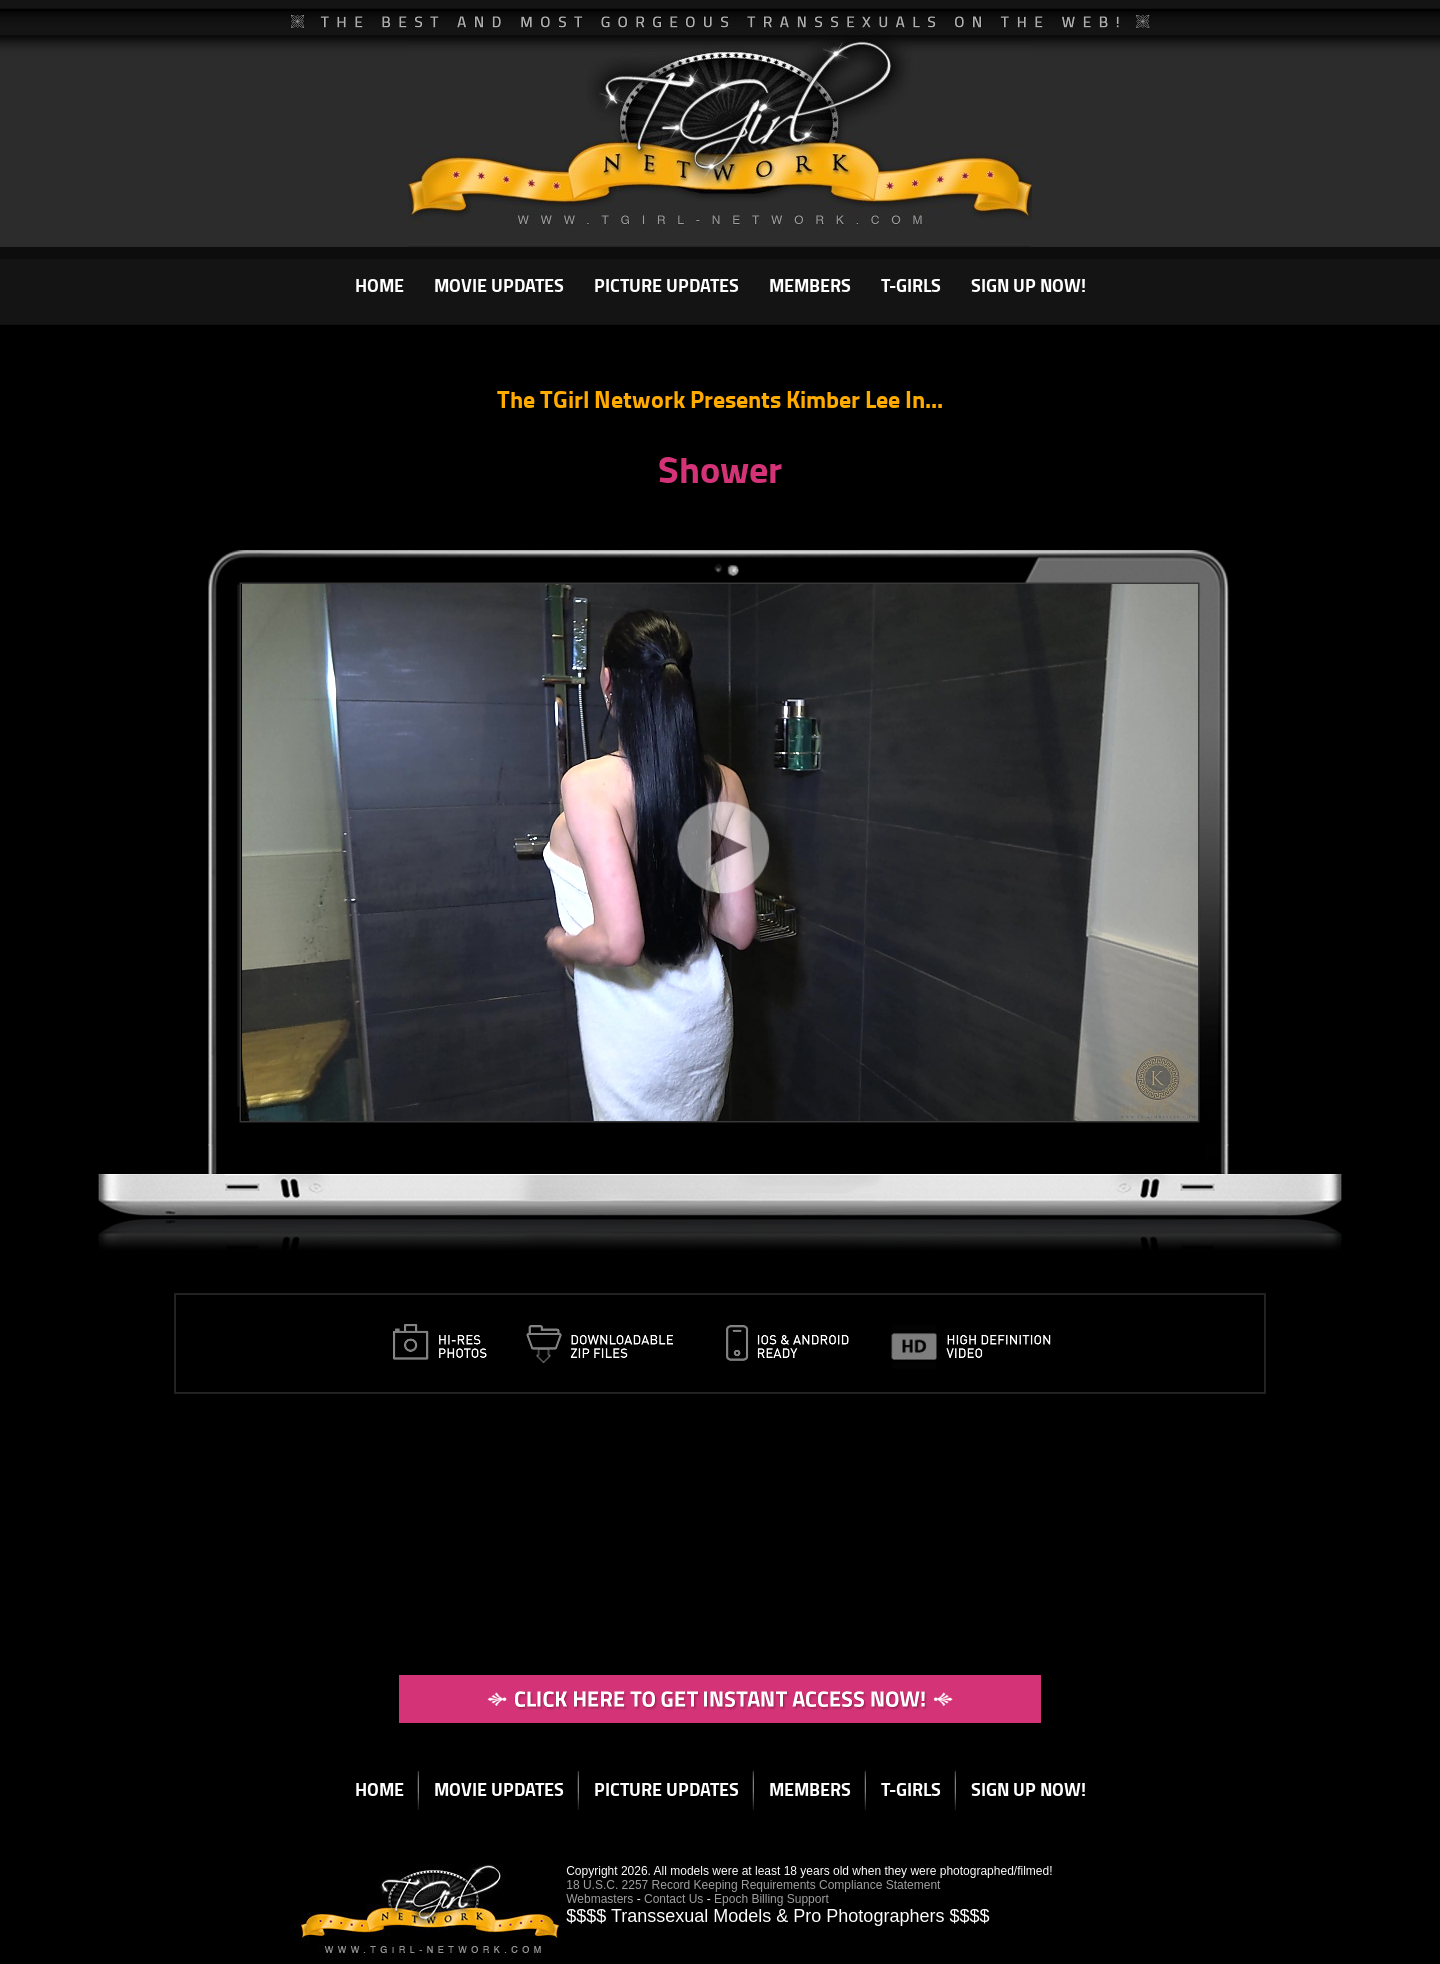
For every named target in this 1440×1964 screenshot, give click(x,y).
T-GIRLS (911, 285)
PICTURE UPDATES (666, 285)
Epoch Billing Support (771, 1899)
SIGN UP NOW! (1028, 285)
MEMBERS (810, 285)
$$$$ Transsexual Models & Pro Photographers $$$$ (777, 1916)
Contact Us (673, 1899)
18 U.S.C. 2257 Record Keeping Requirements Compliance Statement (753, 1885)
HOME (379, 285)
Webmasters (599, 1899)
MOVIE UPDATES (499, 285)
